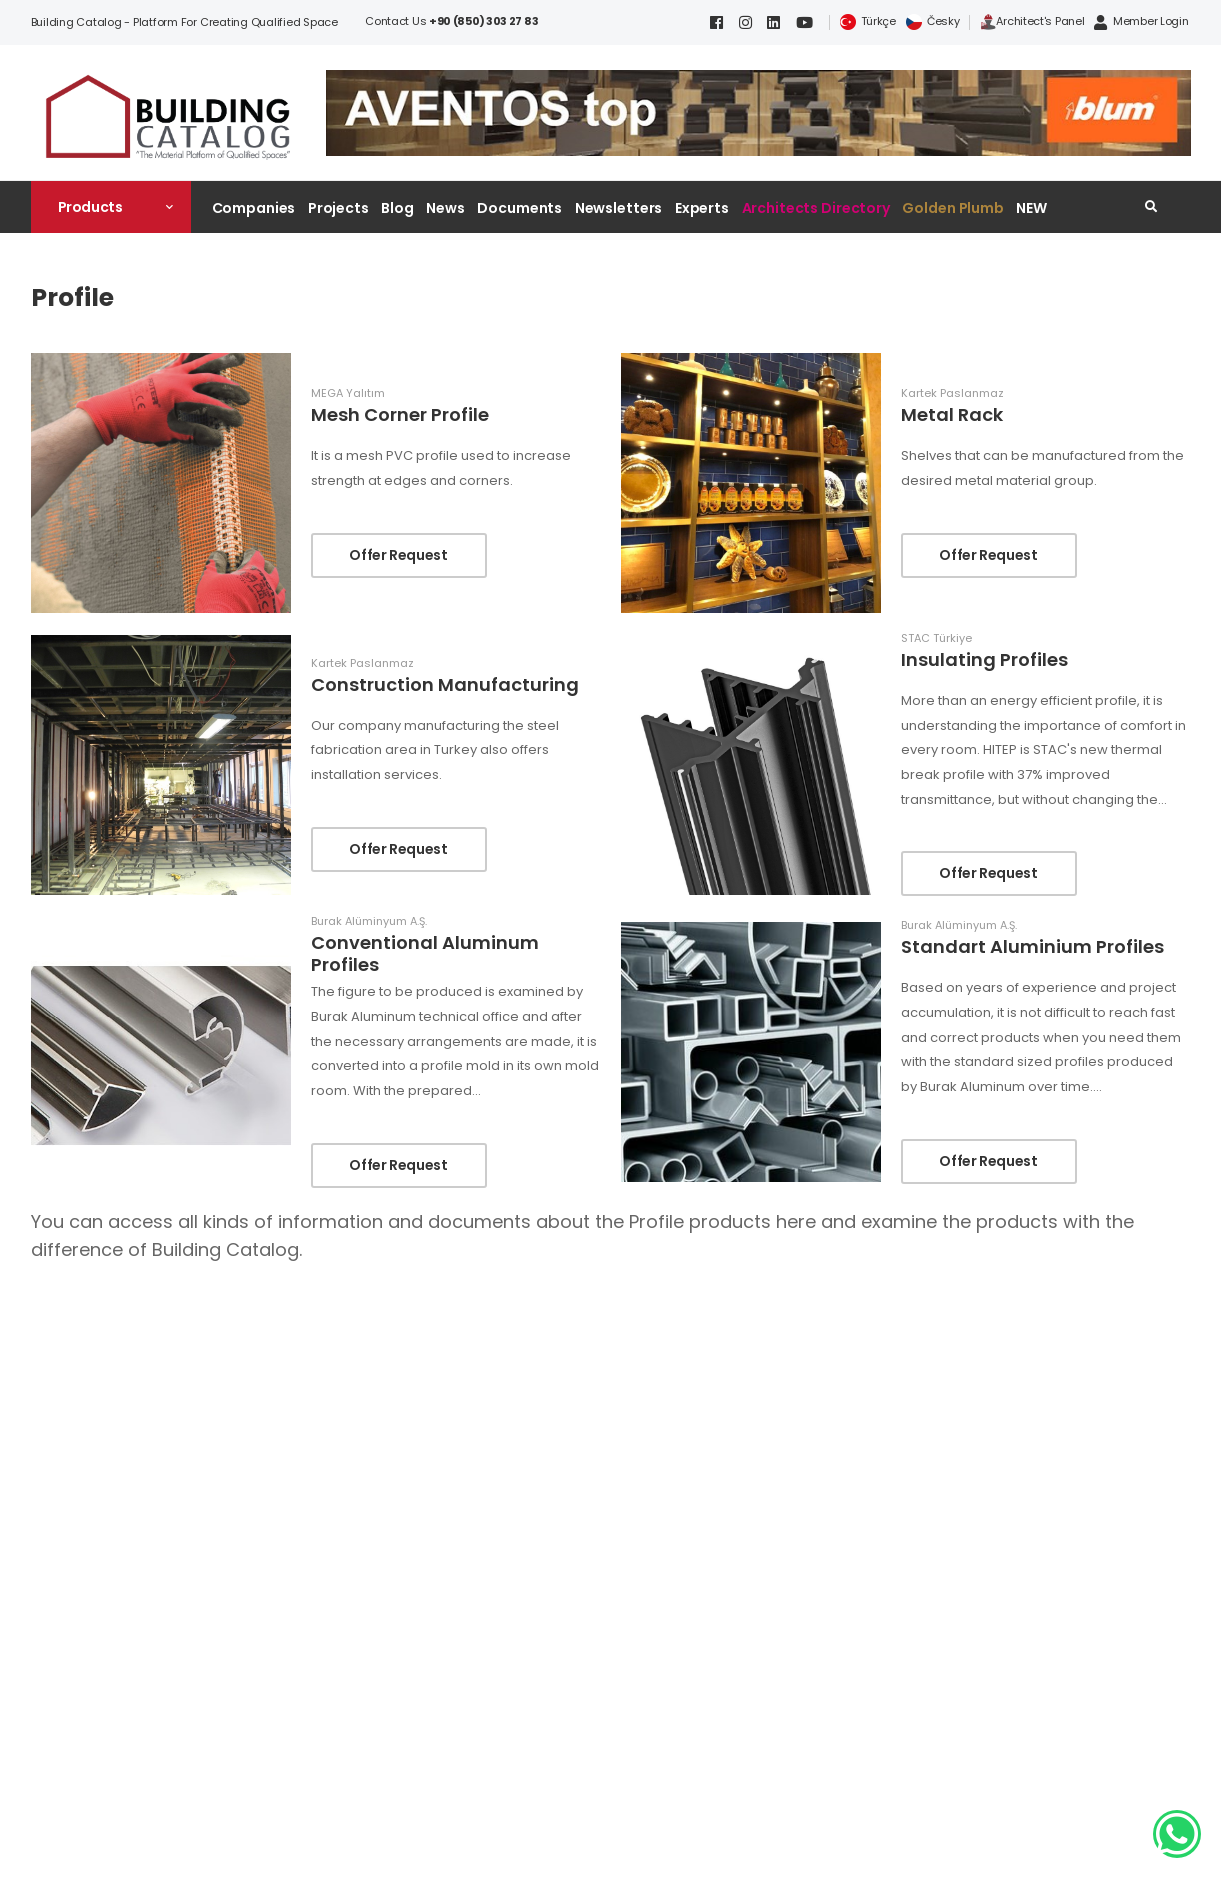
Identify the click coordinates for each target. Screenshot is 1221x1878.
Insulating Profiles (984, 659)
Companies (254, 208)
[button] (111, 207)
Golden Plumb (953, 208)
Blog (397, 208)
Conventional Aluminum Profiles (425, 953)
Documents (519, 208)
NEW (1031, 208)
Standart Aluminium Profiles (1032, 946)
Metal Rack (952, 414)
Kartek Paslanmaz (952, 393)
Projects (338, 208)
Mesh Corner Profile (400, 414)
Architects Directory (816, 208)
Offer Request (398, 555)
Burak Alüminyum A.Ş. (369, 921)
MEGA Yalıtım (348, 393)
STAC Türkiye (936, 638)
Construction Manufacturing (445, 684)
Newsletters (619, 208)
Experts (702, 208)
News (445, 208)
